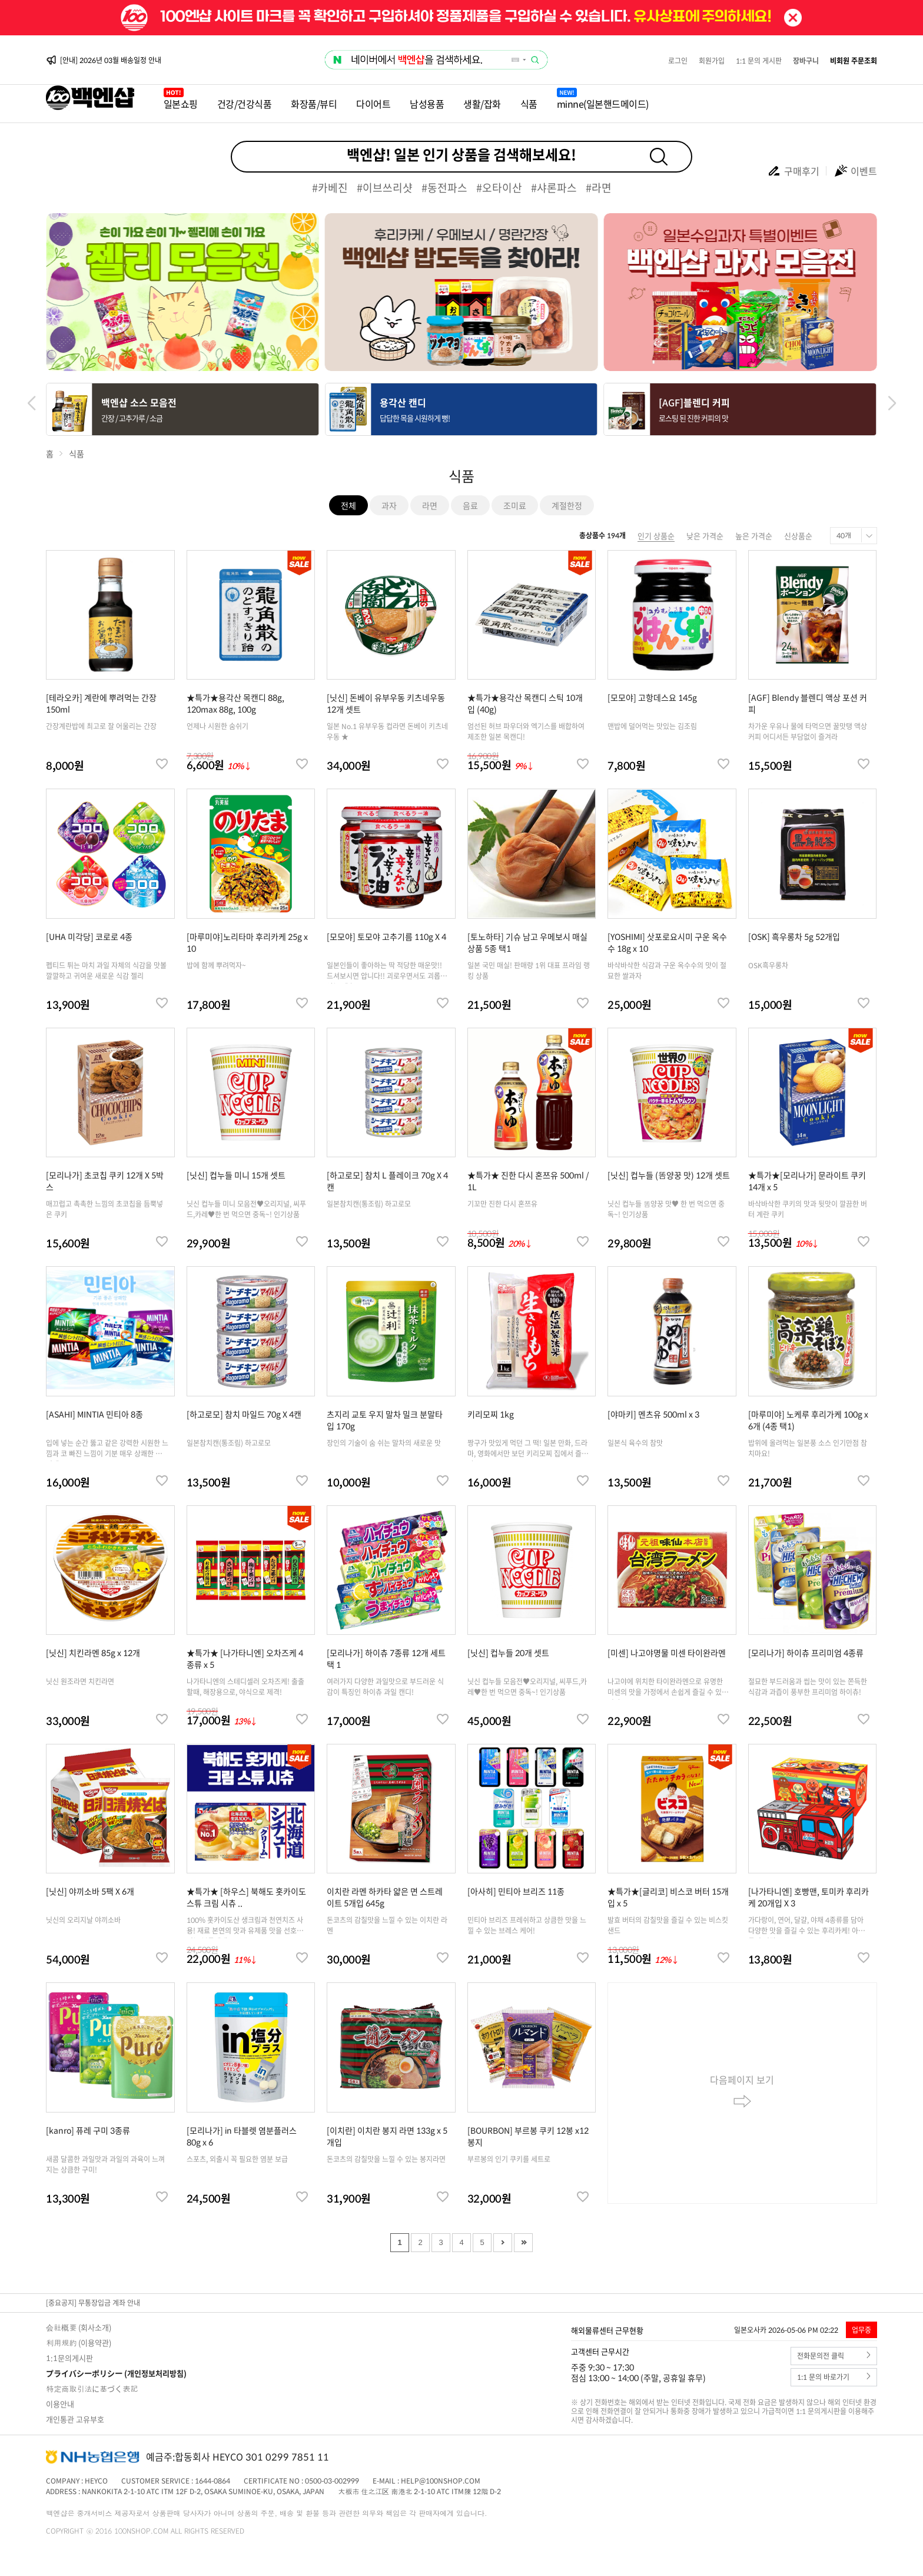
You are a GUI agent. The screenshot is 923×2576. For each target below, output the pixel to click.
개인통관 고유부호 (75, 2419)
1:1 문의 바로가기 (834, 2377)
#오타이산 (499, 188)
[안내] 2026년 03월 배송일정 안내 (110, 60)
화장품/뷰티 (314, 104)
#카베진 (330, 188)
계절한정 (567, 505)
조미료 (514, 505)
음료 (470, 505)
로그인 (678, 60)
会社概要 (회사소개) (78, 2327)
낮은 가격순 (704, 535)
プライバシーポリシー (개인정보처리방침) (116, 2373)
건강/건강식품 (244, 104)
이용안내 (60, 2403)
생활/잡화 (482, 104)
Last (523, 2242)
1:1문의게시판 (69, 2357)
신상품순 (798, 535)
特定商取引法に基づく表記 (92, 2388)
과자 (389, 505)
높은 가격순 (753, 535)
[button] (891, 403)
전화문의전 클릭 (834, 2356)
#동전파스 (444, 188)
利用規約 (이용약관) (78, 2342)
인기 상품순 (656, 535)
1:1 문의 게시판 (759, 60)
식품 (528, 104)
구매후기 (793, 171)
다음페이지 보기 (742, 2093)
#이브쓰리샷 (385, 188)
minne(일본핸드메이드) (603, 104)
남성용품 (427, 104)
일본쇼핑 (181, 104)
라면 (429, 505)
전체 (348, 505)
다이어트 (373, 104)
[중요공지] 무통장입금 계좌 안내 (93, 2302)
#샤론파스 (554, 188)
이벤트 (855, 171)
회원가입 (712, 60)
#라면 (599, 188)
